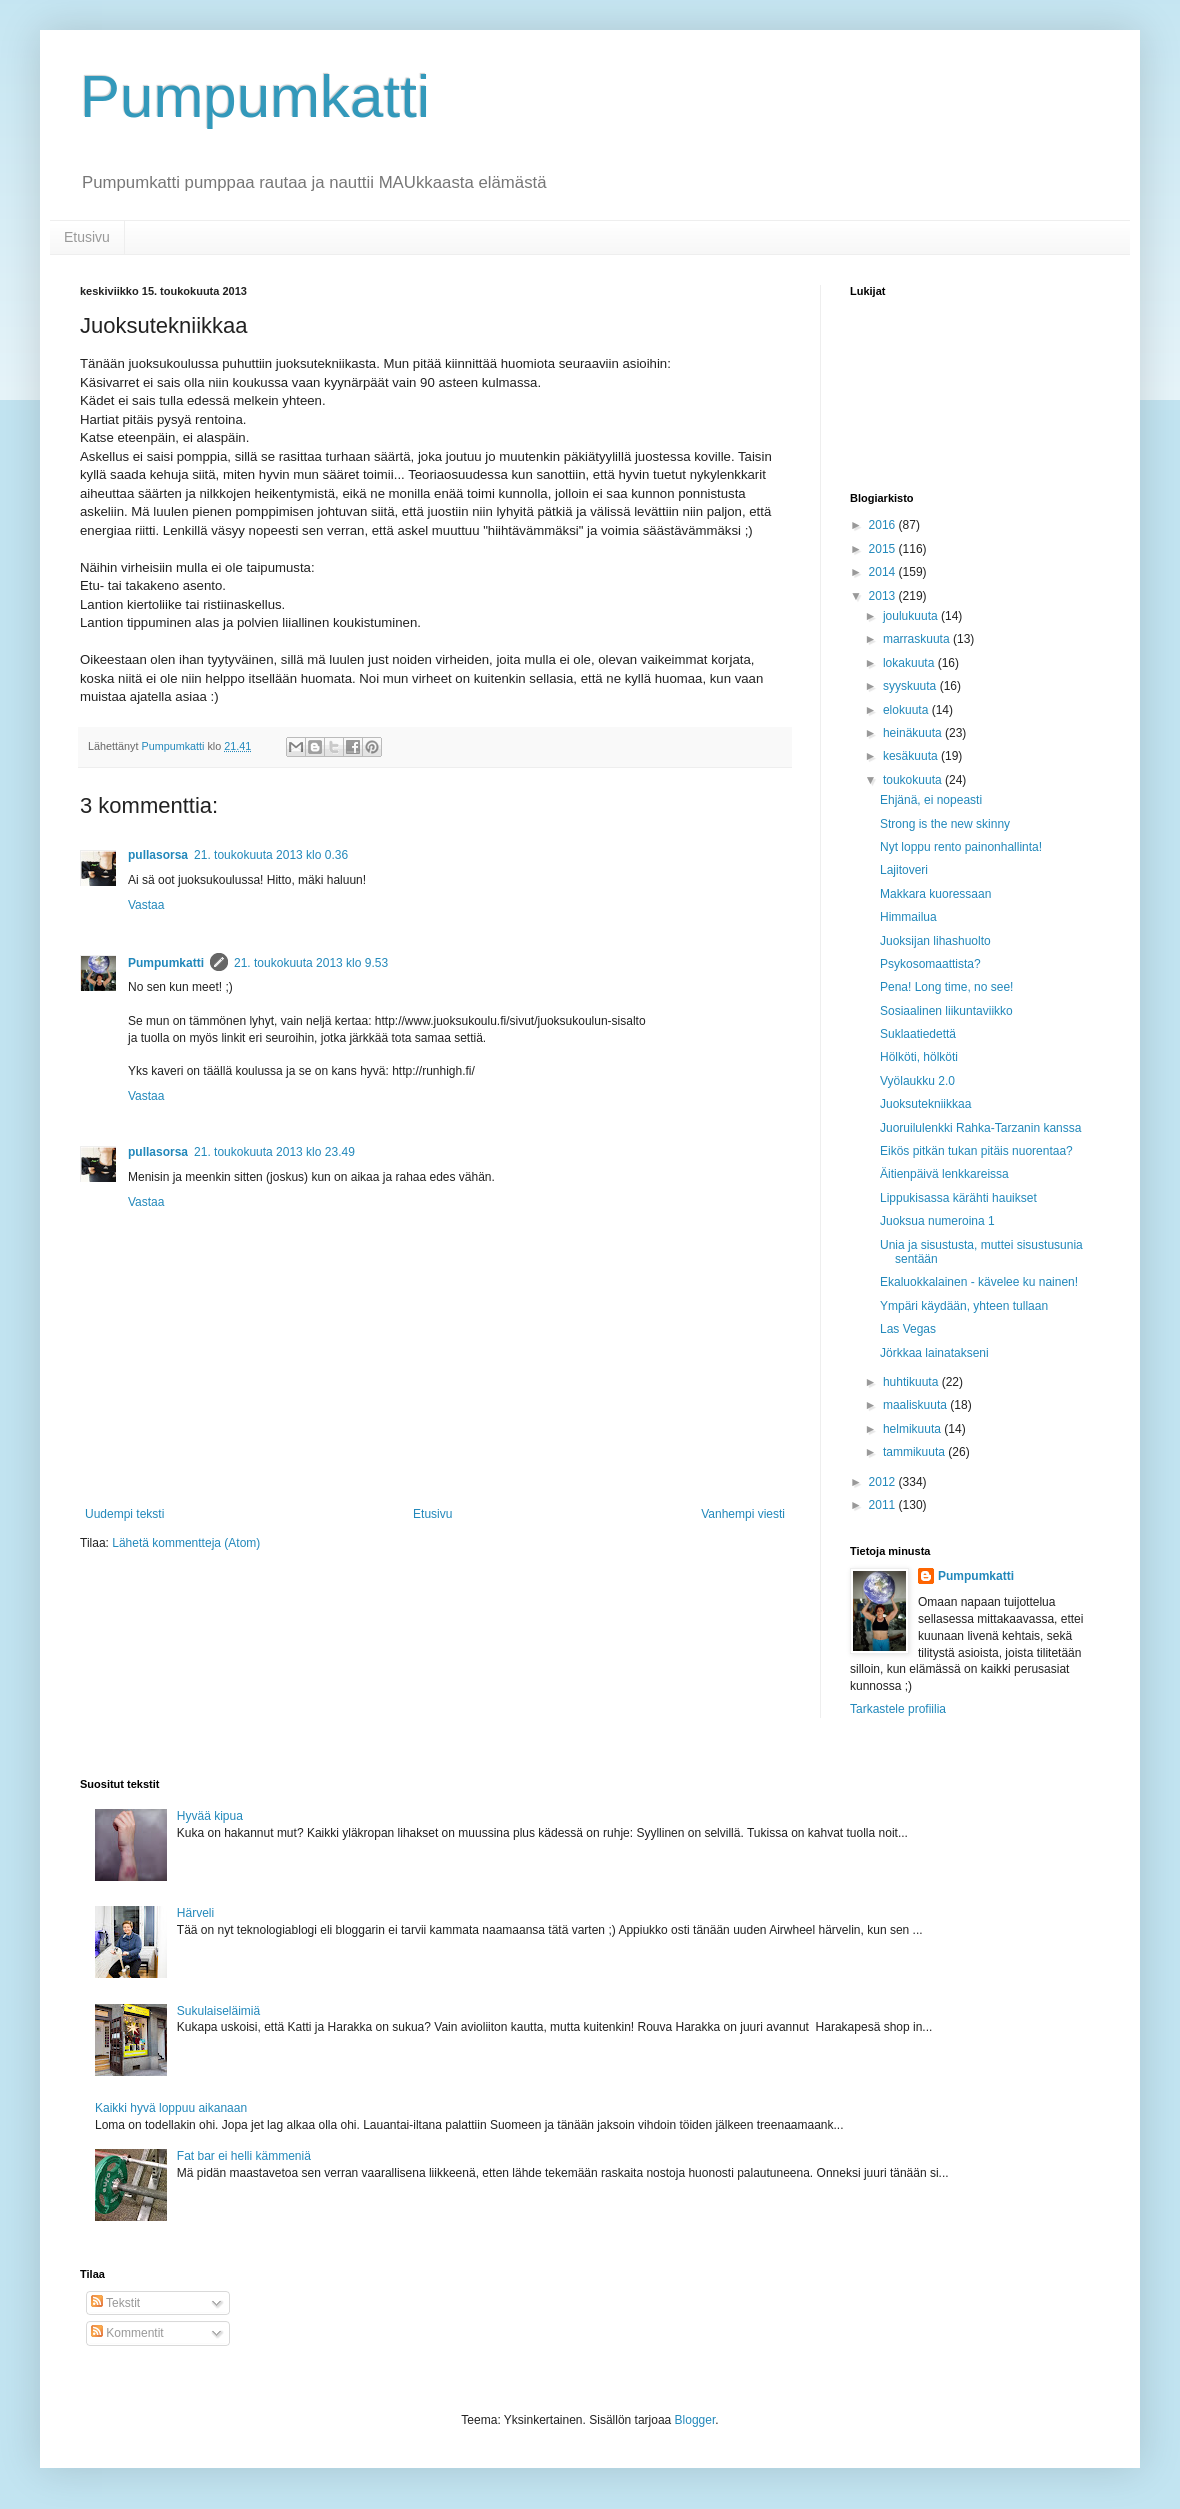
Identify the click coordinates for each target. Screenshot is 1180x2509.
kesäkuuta (912, 756)
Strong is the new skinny (945, 824)
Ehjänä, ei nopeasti (931, 800)
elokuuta (907, 710)
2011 (884, 1505)
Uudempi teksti (124, 1514)
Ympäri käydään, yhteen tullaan (964, 1306)
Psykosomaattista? (930, 964)
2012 (884, 1482)
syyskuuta (911, 686)
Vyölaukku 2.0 (917, 1081)
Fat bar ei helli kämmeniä (244, 2156)
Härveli (195, 1913)
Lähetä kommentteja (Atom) (186, 1543)
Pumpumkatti (255, 96)
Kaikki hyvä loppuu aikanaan (171, 2108)
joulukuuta (912, 616)
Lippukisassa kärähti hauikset (958, 1198)
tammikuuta (915, 1452)
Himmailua (908, 917)
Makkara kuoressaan (935, 894)
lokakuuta (910, 663)
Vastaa (146, 905)
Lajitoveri (904, 870)
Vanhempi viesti (743, 1514)
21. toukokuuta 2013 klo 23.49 (274, 1152)
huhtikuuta (912, 1382)
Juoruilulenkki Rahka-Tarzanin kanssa (980, 1128)
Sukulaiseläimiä (218, 2011)
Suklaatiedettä (918, 1034)
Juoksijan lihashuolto (935, 941)
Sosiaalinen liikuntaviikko (946, 1011)
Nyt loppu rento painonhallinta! (961, 847)
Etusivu (87, 237)
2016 (884, 525)
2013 (884, 596)
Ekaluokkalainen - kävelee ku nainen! (979, 1282)
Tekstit (115, 2303)
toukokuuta (914, 780)
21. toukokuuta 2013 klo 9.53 (311, 963)
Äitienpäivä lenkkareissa (944, 1174)
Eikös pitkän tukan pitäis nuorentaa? (976, 1151)
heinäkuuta (914, 733)
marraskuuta (918, 639)
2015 (884, 549)
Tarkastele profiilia (898, 1709)
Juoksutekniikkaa (925, 1104)
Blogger (695, 2420)
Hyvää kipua (210, 1816)
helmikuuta (913, 1429)
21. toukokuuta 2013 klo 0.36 (271, 855)
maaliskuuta (916, 1405)
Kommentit (127, 2333)
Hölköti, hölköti (919, 1057)
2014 (884, 572)
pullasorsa (158, 855)
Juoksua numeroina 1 (937, 1221)
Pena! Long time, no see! (946, 987)
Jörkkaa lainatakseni (934, 1353)
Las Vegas (908, 1329)
